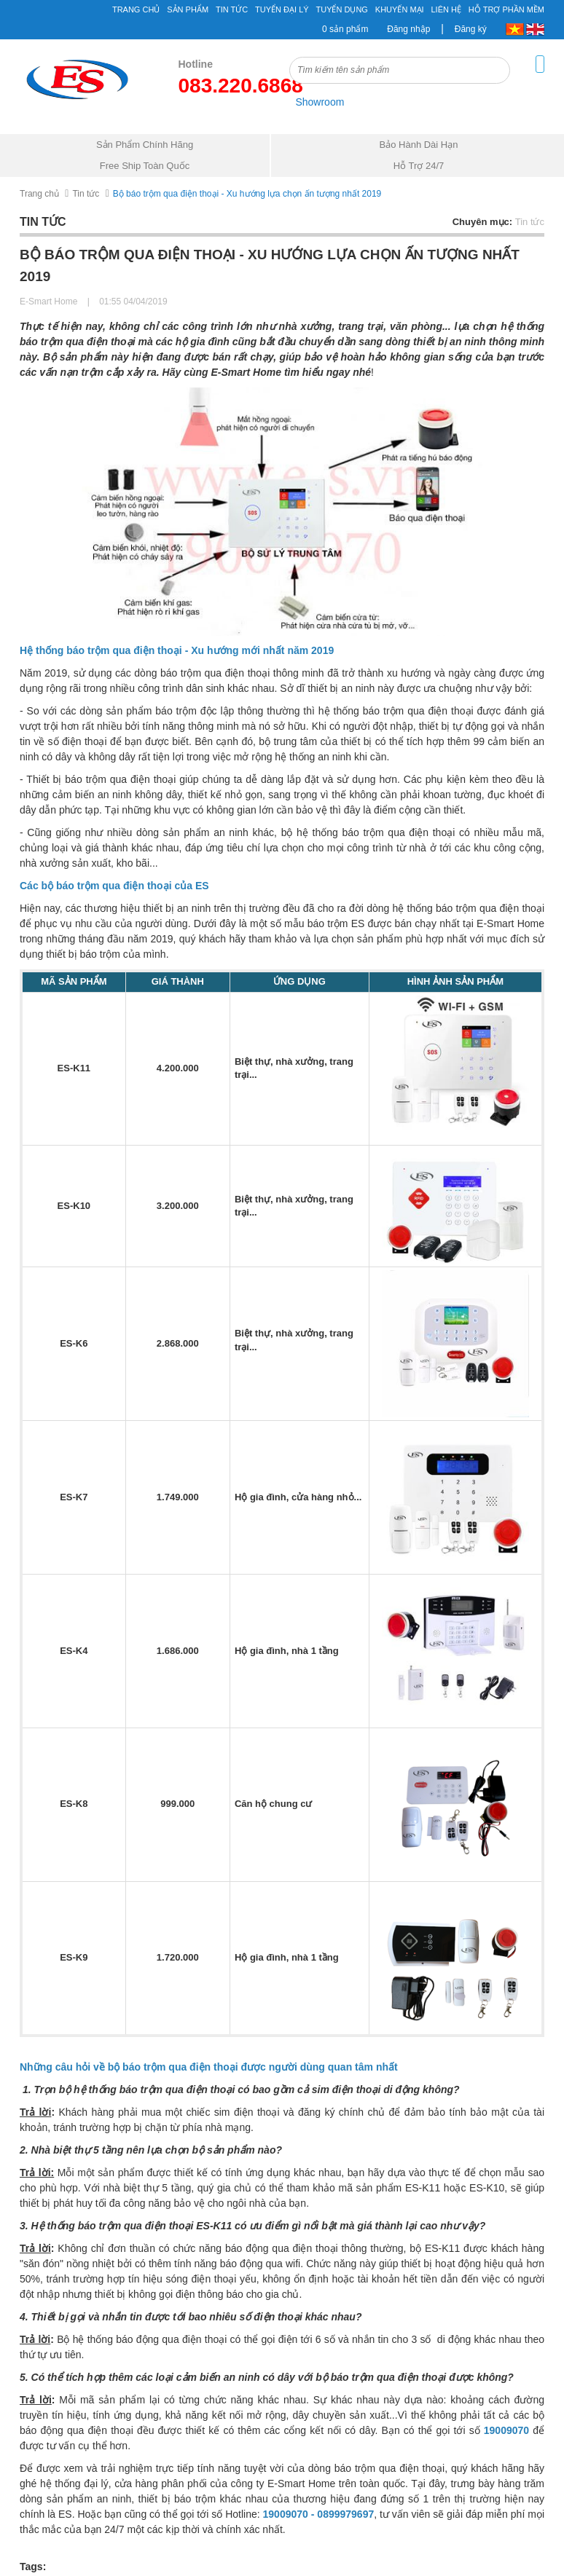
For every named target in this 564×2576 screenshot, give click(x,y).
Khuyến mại (399, 9)
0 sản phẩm (345, 29)
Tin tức (232, 9)
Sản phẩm (187, 9)
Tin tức (85, 194)
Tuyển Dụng (341, 9)
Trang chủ (136, 9)
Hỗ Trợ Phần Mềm (506, 9)
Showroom (319, 102)
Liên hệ (446, 9)
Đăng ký (471, 29)
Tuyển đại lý (282, 9)
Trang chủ (39, 194)
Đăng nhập (408, 29)
